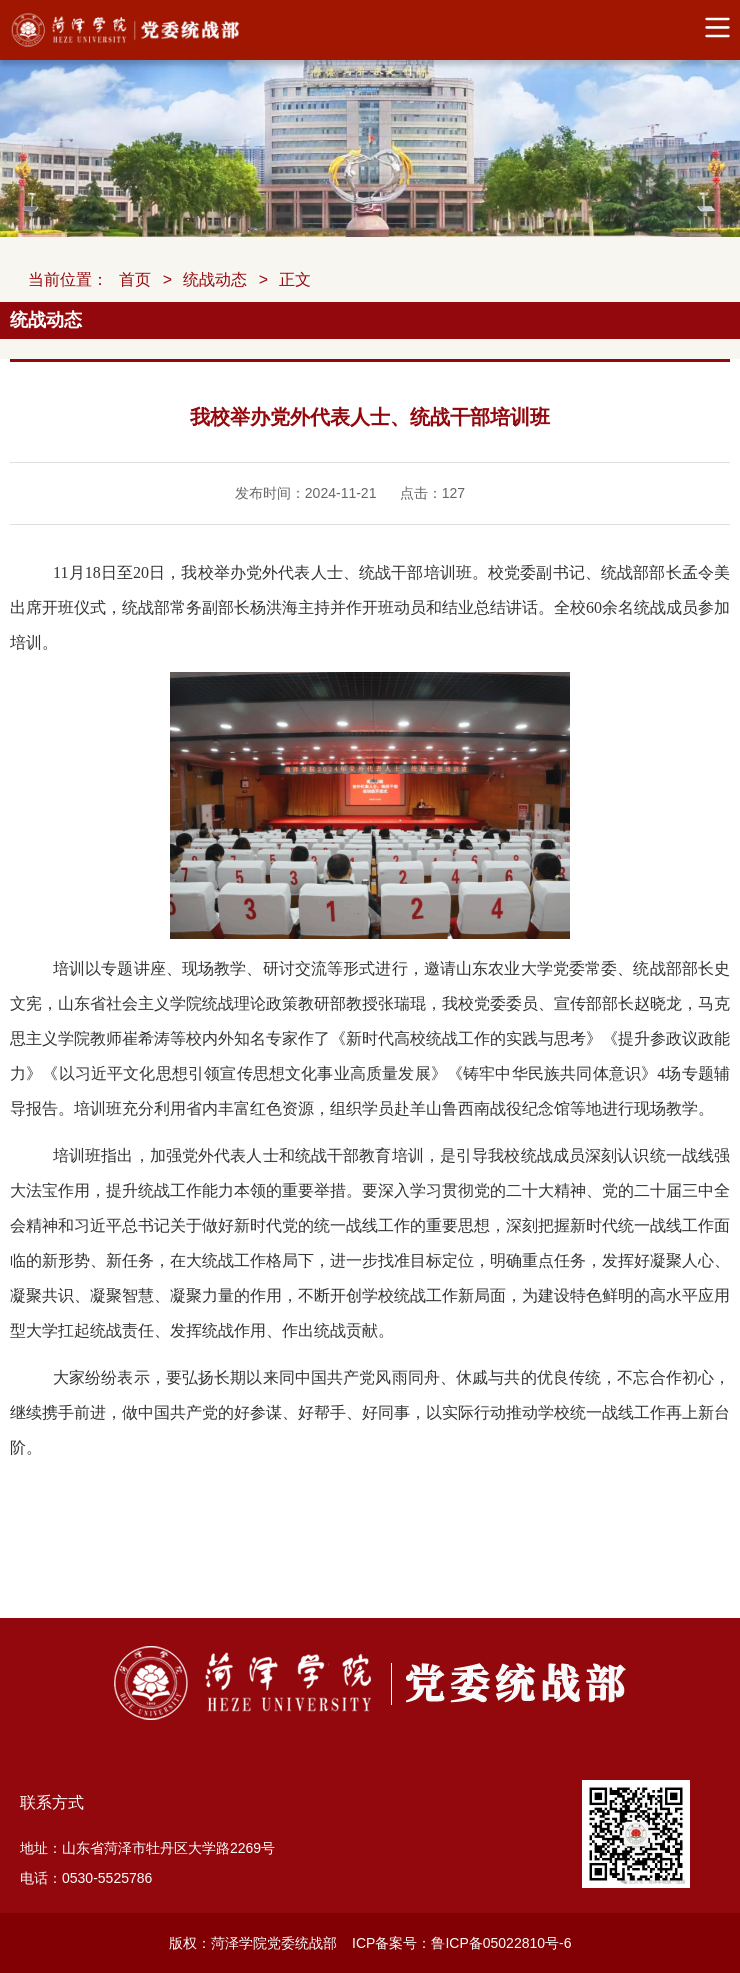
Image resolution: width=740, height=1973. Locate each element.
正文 (295, 279)
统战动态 (215, 279)
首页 (135, 279)
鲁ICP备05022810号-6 (501, 1943)
